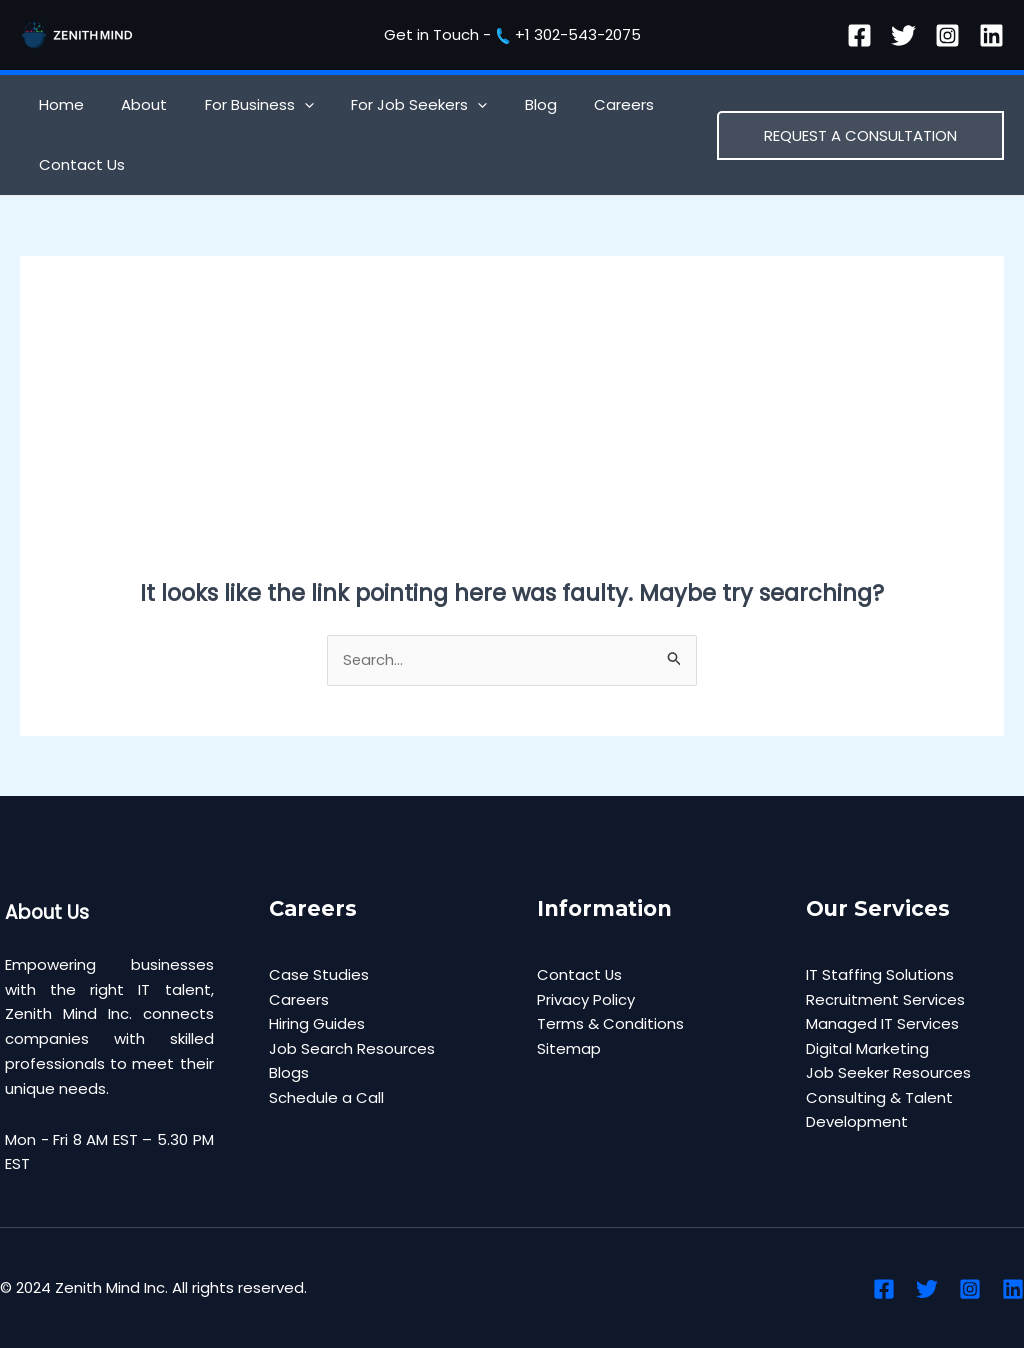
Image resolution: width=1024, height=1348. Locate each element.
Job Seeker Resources (888, 1073)
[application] (285, 105)
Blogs (289, 1073)
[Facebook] (859, 35)
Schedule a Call (326, 1098)
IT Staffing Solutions (880, 974)
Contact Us (78, 164)
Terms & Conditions (610, 1024)
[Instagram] (947, 35)
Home (57, 104)
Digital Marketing (867, 1049)
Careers (583, 104)
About (133, 104)
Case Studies (319, 974)
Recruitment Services (885, 999)
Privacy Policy (586, 999)
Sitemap (569, 1049)
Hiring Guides (317, 1024)
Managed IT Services (882, 1024)
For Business (240, 105)
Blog (507, 104)
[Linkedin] (991, 35)
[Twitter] (903, 35)
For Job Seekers (393, 105)
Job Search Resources (352, 1049)
